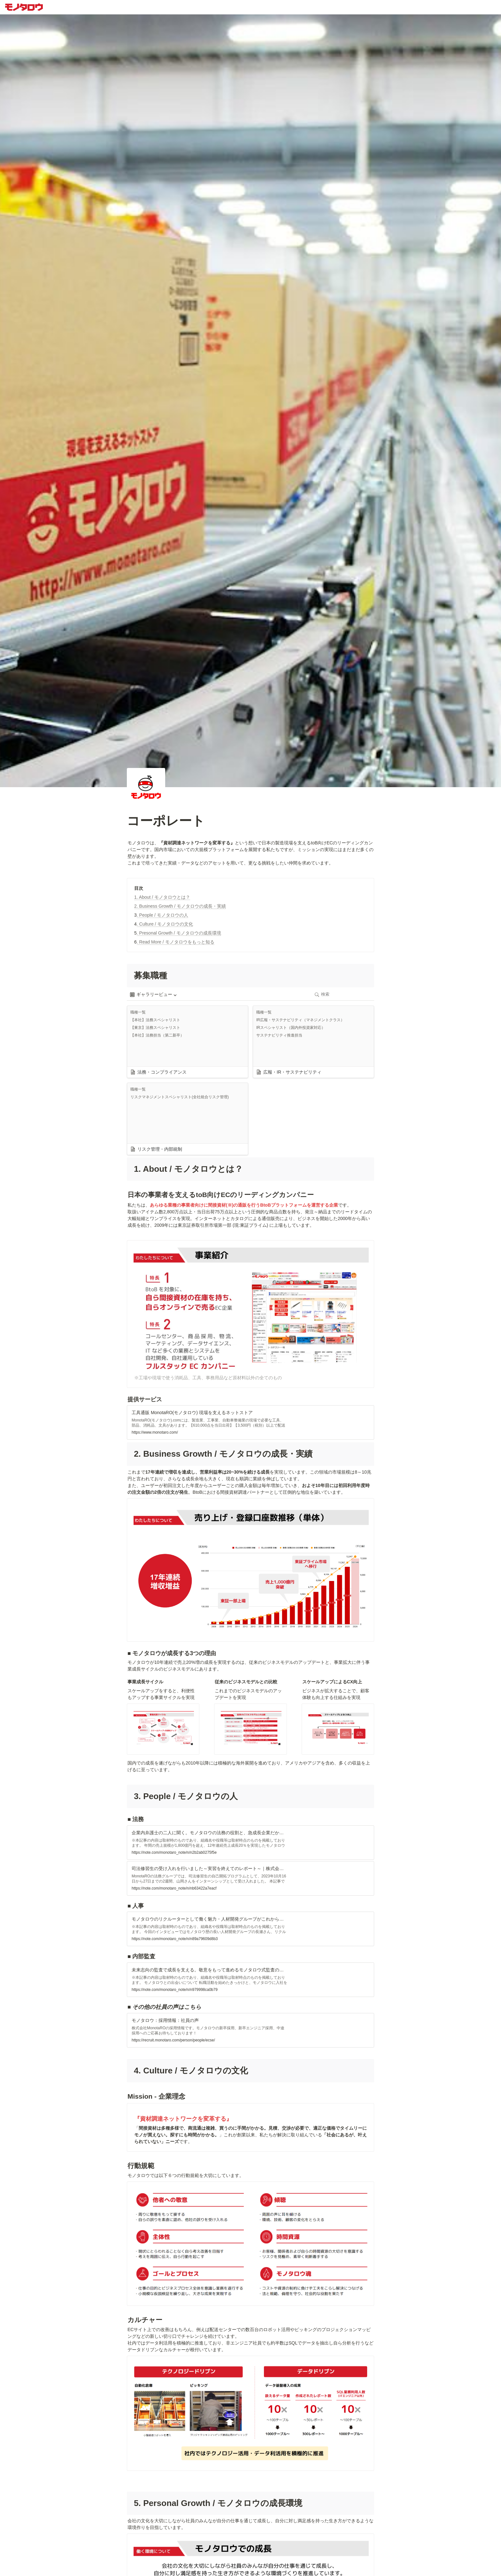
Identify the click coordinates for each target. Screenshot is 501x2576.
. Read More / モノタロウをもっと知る (175, 941)
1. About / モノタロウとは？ (162, 897)
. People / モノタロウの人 (162, 915)
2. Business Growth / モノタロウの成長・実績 (180, 906)
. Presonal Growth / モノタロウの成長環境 (179, 933)
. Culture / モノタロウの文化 (165, 924)
